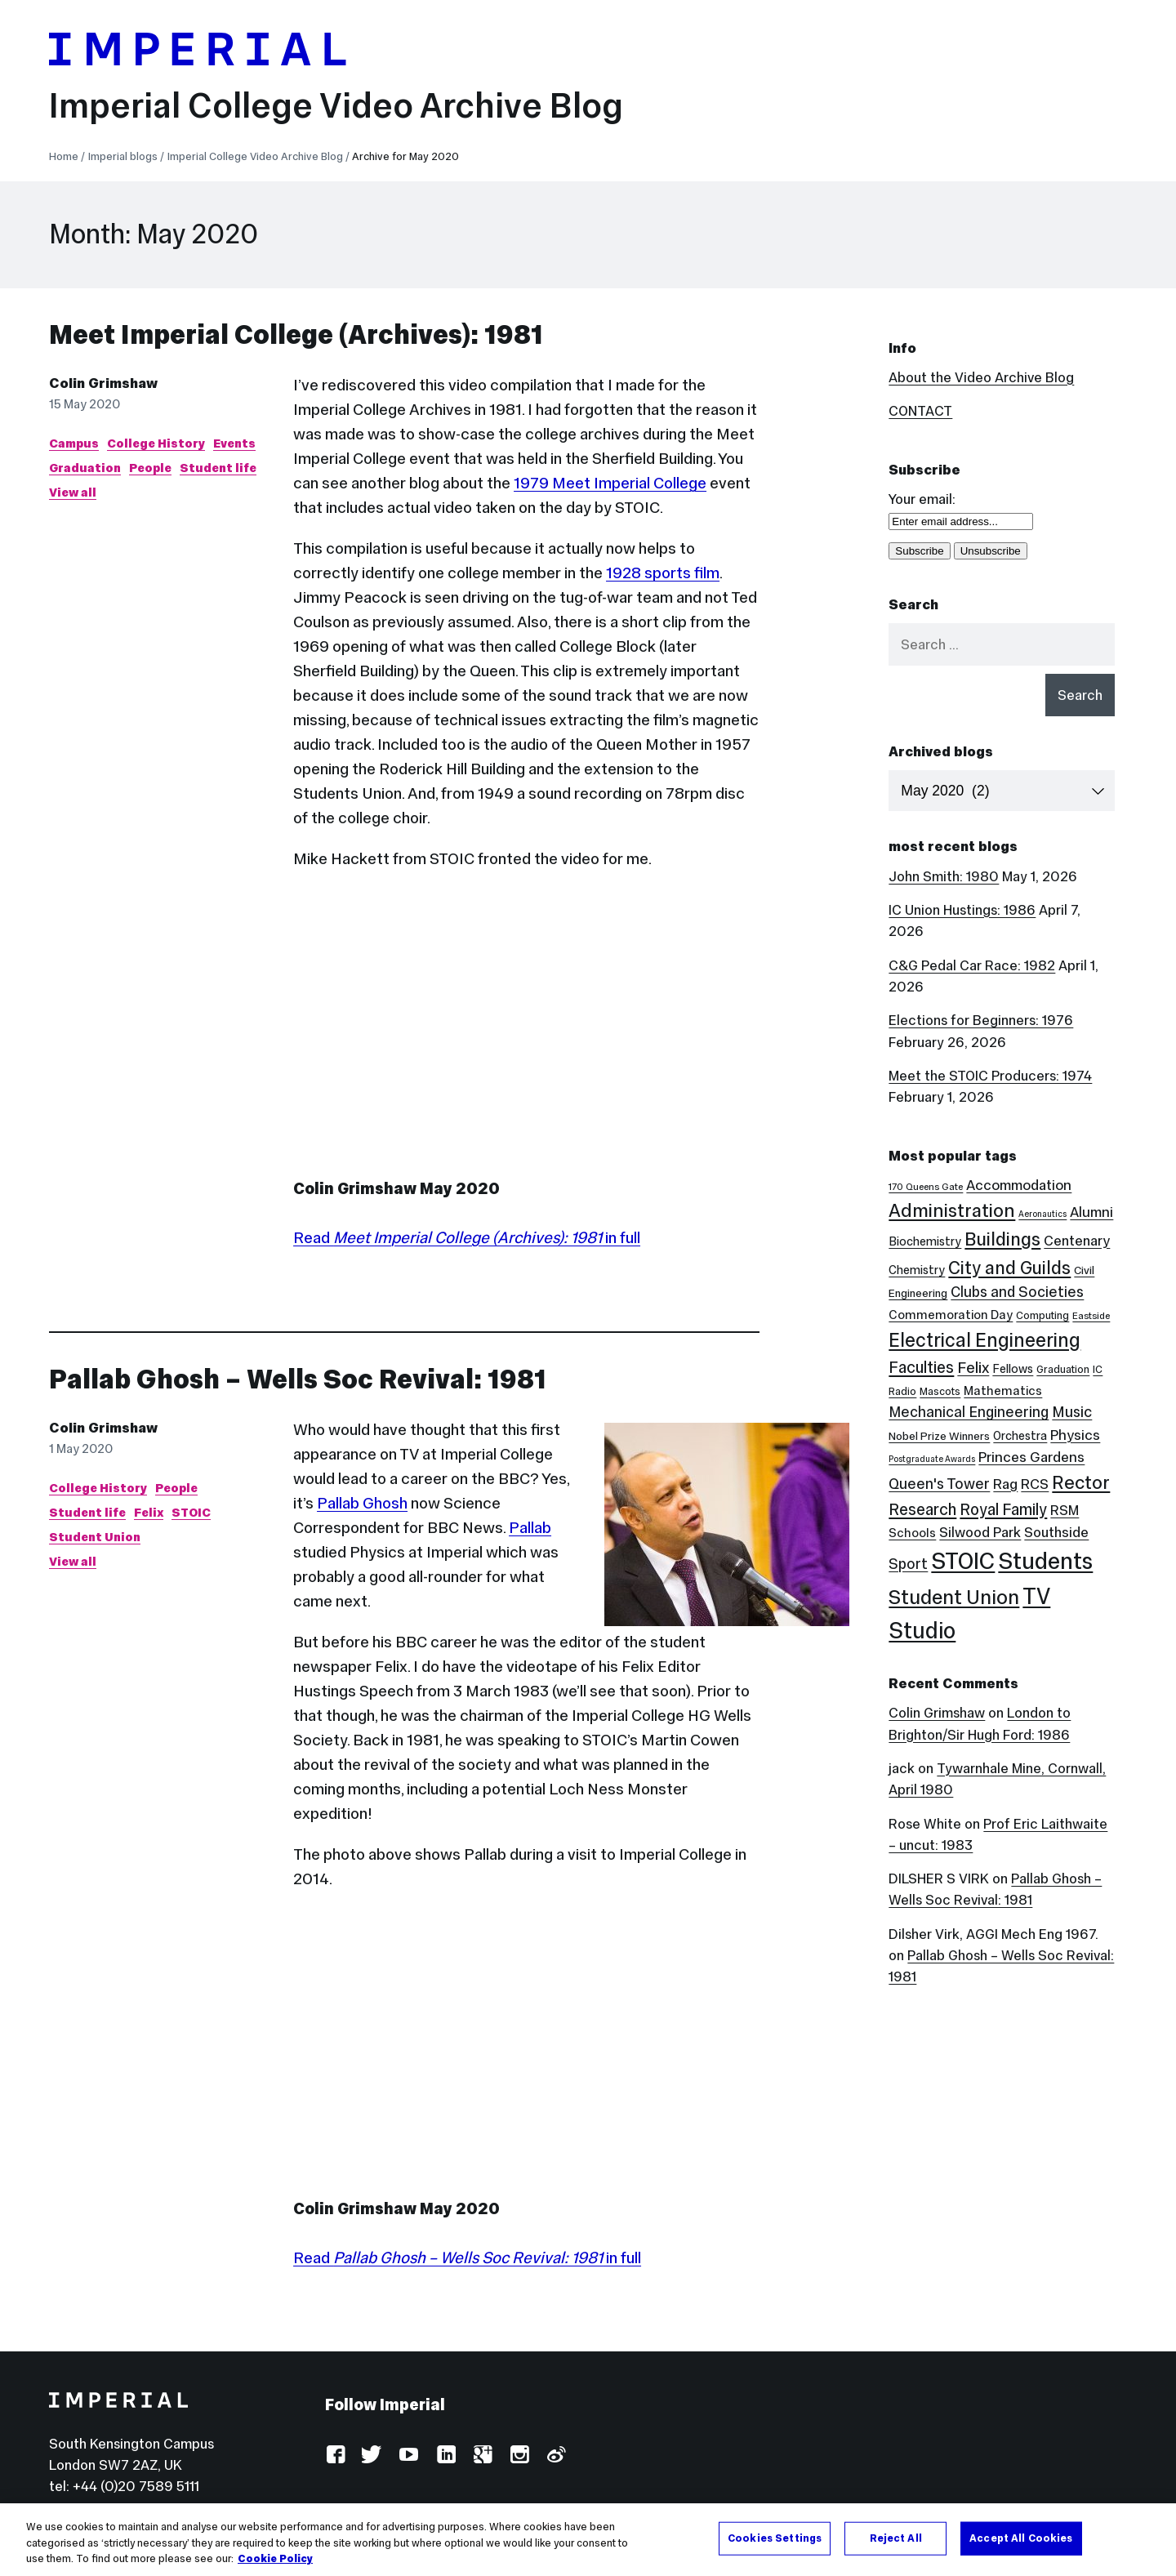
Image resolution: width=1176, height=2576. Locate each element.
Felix (148, 1512)
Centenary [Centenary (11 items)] (1077, 1241)
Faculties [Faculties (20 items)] (921, 1367)
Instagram (519, 2455)
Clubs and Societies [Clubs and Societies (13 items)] (1017, 1292)
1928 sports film (662, 572)
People (150, 467)
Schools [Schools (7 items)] (912, 1532)
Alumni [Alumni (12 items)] (1091, 1212)
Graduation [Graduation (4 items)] (1062, 1369)
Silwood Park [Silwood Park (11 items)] (980, 1532)
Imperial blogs (123, 156)
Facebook (335, 2455)
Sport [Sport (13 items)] (908, 1564)
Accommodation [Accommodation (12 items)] (1018, 1185)
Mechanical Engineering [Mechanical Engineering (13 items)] (969, 1412)
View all (72, 492)
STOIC (191, 1512)
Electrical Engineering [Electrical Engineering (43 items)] (984, 1340)
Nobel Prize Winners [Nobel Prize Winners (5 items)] (939, 1436)
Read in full (466, 1237)
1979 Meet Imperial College (610, 482)
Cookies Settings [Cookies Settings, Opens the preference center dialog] (775, 2537)
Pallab (530, 1527)
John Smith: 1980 (944, 876)
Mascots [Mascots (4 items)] (940, 1391)
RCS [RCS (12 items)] (1035, 1484)
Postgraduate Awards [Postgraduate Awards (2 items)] (932, 1459)
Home (63, 156)
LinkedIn (445, 2455)
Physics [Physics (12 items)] (1075, 1435)
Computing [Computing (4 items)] (1042, 1315)
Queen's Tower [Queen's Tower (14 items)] (939, 1483)
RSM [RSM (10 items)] (1064, 1510)
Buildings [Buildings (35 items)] (1002, 1239)
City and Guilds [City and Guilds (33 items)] (1009, 1267)
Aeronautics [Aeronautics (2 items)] (1042, 1214)
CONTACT (920, 411)
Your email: (922, 499)
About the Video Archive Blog (981, 377)
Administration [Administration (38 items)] (952, 1210)
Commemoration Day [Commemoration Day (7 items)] (951, 1314)
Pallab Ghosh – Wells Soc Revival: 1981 (297, 1379)
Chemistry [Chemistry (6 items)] (917, 1270)
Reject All (896, 2537)
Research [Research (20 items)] (922, 1509)
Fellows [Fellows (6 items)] (1012, 1369)
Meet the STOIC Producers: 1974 (990, 1076)
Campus (74, 443)
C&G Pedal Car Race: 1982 (972, 965)
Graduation (85, 467)
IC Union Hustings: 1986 (962, 910)
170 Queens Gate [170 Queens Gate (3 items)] (926, 1186)
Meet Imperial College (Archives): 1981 (296, 334)
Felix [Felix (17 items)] (973, 1367)
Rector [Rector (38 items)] (1081, 1482)
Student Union (94, 1536)
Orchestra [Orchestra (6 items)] (1020, 1435)
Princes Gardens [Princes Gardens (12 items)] (1031, 1457)
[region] (588, 2539)
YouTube (409, 2455)
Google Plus (482, 2455)
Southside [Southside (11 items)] (1056, 1532)
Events (234, 443)
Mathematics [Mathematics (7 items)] (1003, 1390)
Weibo (556, 2455)
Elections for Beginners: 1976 (981, 1020)
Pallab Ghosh (362, 1503)
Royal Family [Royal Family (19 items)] (1003, 1509)
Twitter (372, 2455)
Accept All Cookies (1020, 2537)
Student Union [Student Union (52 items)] (954, 1597)
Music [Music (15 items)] (1072, 1411)
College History (156, 443)
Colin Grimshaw (103, 383)
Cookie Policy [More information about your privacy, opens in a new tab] (275, 2558)
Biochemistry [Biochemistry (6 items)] (925, 1241)
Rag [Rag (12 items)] (1005, 1484)
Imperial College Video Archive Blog (336, 105)
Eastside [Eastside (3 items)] (1091, 1315)
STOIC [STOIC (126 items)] (963, 1560)
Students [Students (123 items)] (1045, 1560)
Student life (218, 467)
